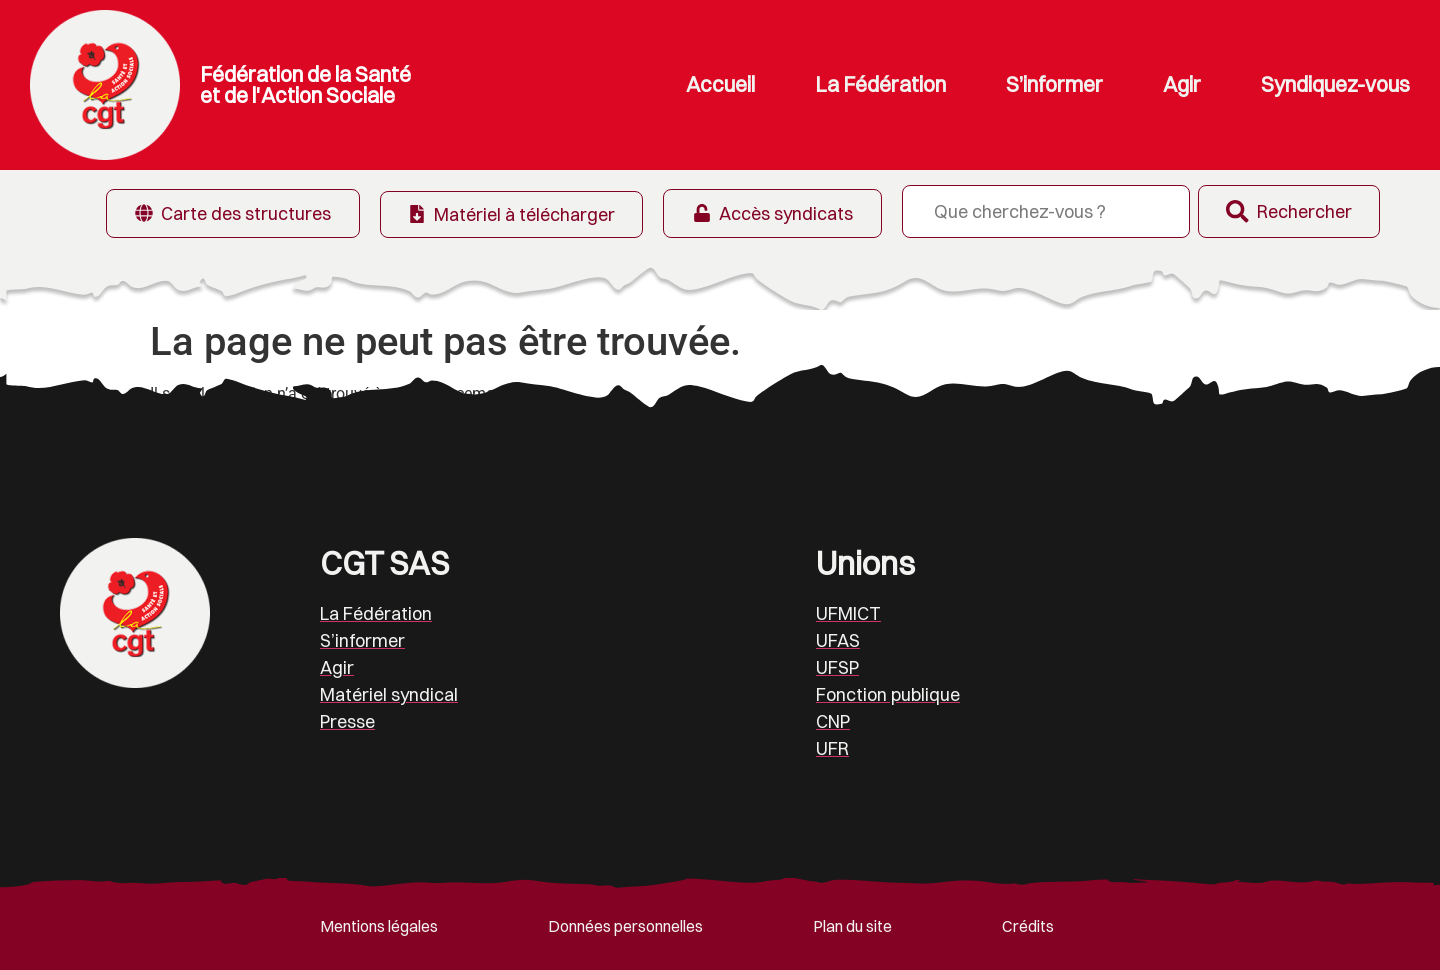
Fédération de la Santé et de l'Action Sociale (305, 84)
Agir (1182, 84)
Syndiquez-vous (1335, 84)
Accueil (720, 84)
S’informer (1054, 84)
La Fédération (880, 84)
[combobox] (1036, 211)
